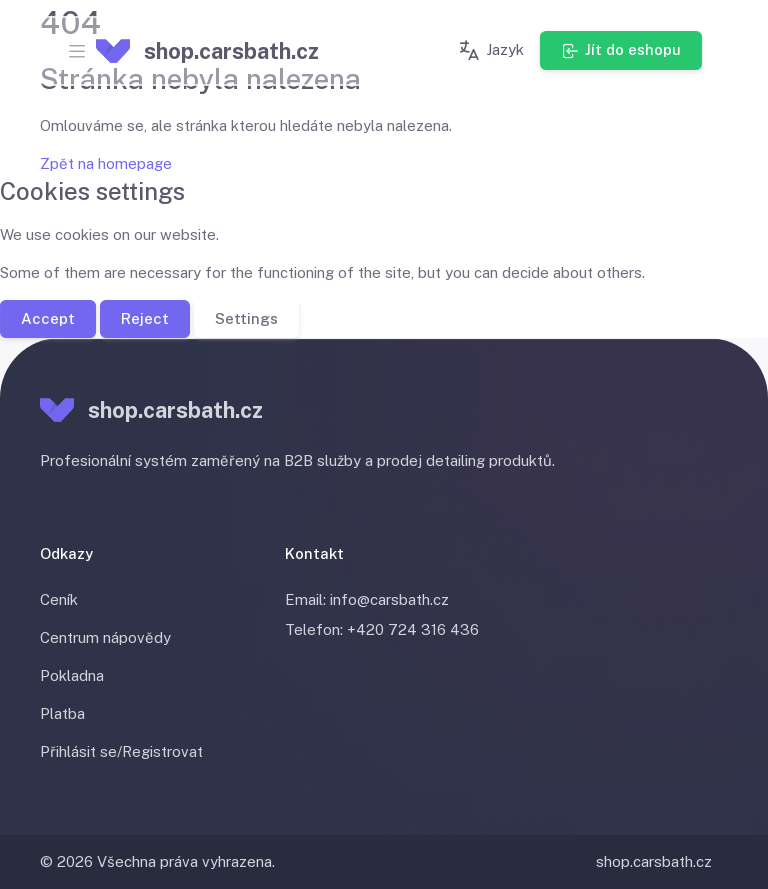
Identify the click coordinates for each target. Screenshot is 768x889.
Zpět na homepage (106, 163)
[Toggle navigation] (77, 51)
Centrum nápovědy (105, 637)
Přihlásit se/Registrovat (121, 751)
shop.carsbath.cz (654, 861)
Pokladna (72, 675)
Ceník (59, 599)
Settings (246, 317)
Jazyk (490, 51)
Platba (62, 713)
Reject (145, 317)
